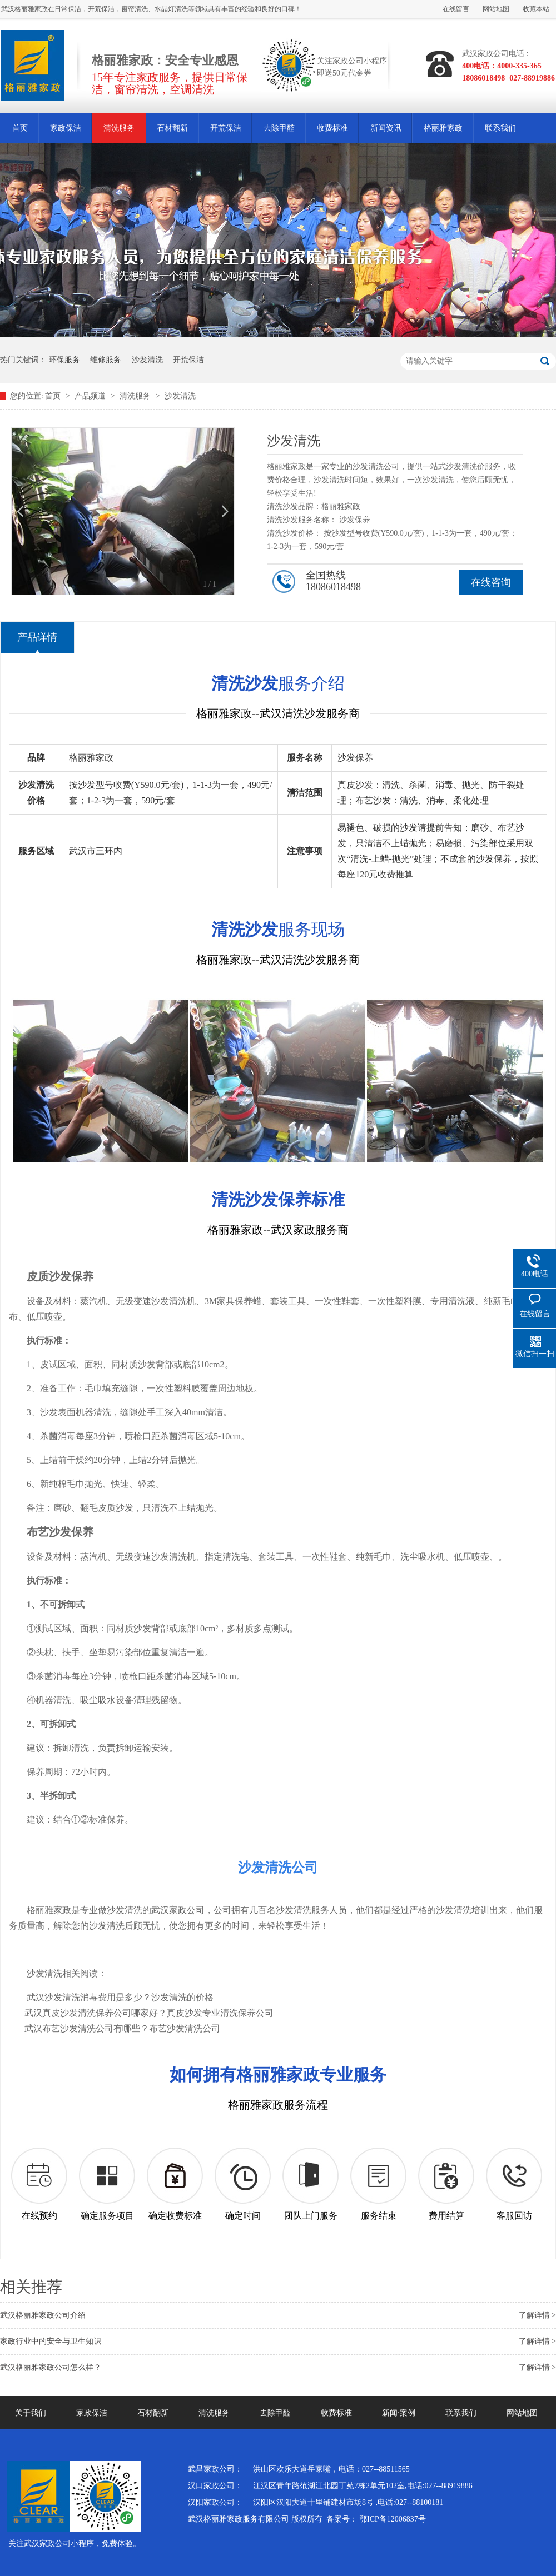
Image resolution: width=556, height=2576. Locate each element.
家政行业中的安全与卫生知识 (50, 2341)
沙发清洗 (147, 360)
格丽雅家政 (443, 128)
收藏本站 (536, 9)
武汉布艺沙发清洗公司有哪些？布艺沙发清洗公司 (122, 2028)
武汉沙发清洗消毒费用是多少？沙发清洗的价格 (120, 1997)
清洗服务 (119, 128)
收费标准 (332, 128)
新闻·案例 (398, 2413)
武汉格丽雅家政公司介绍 (43, 2315)
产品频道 (91, 396)
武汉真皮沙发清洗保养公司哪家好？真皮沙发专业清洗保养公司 (149, 2013)
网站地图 (496, 9)
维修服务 (105, 360)
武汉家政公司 (178, 1910)
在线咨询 (491, 582)
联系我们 (500, 128)
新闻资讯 (385, 128)
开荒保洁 (225, 128)
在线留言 (456, 9)
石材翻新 (172, 128)
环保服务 (64, 360)
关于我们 (30, 2413)
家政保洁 (65, 128)
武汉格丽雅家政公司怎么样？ (50, 2367)
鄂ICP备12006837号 (392, 2519)
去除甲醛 (279, 128)
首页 (20, 128)
